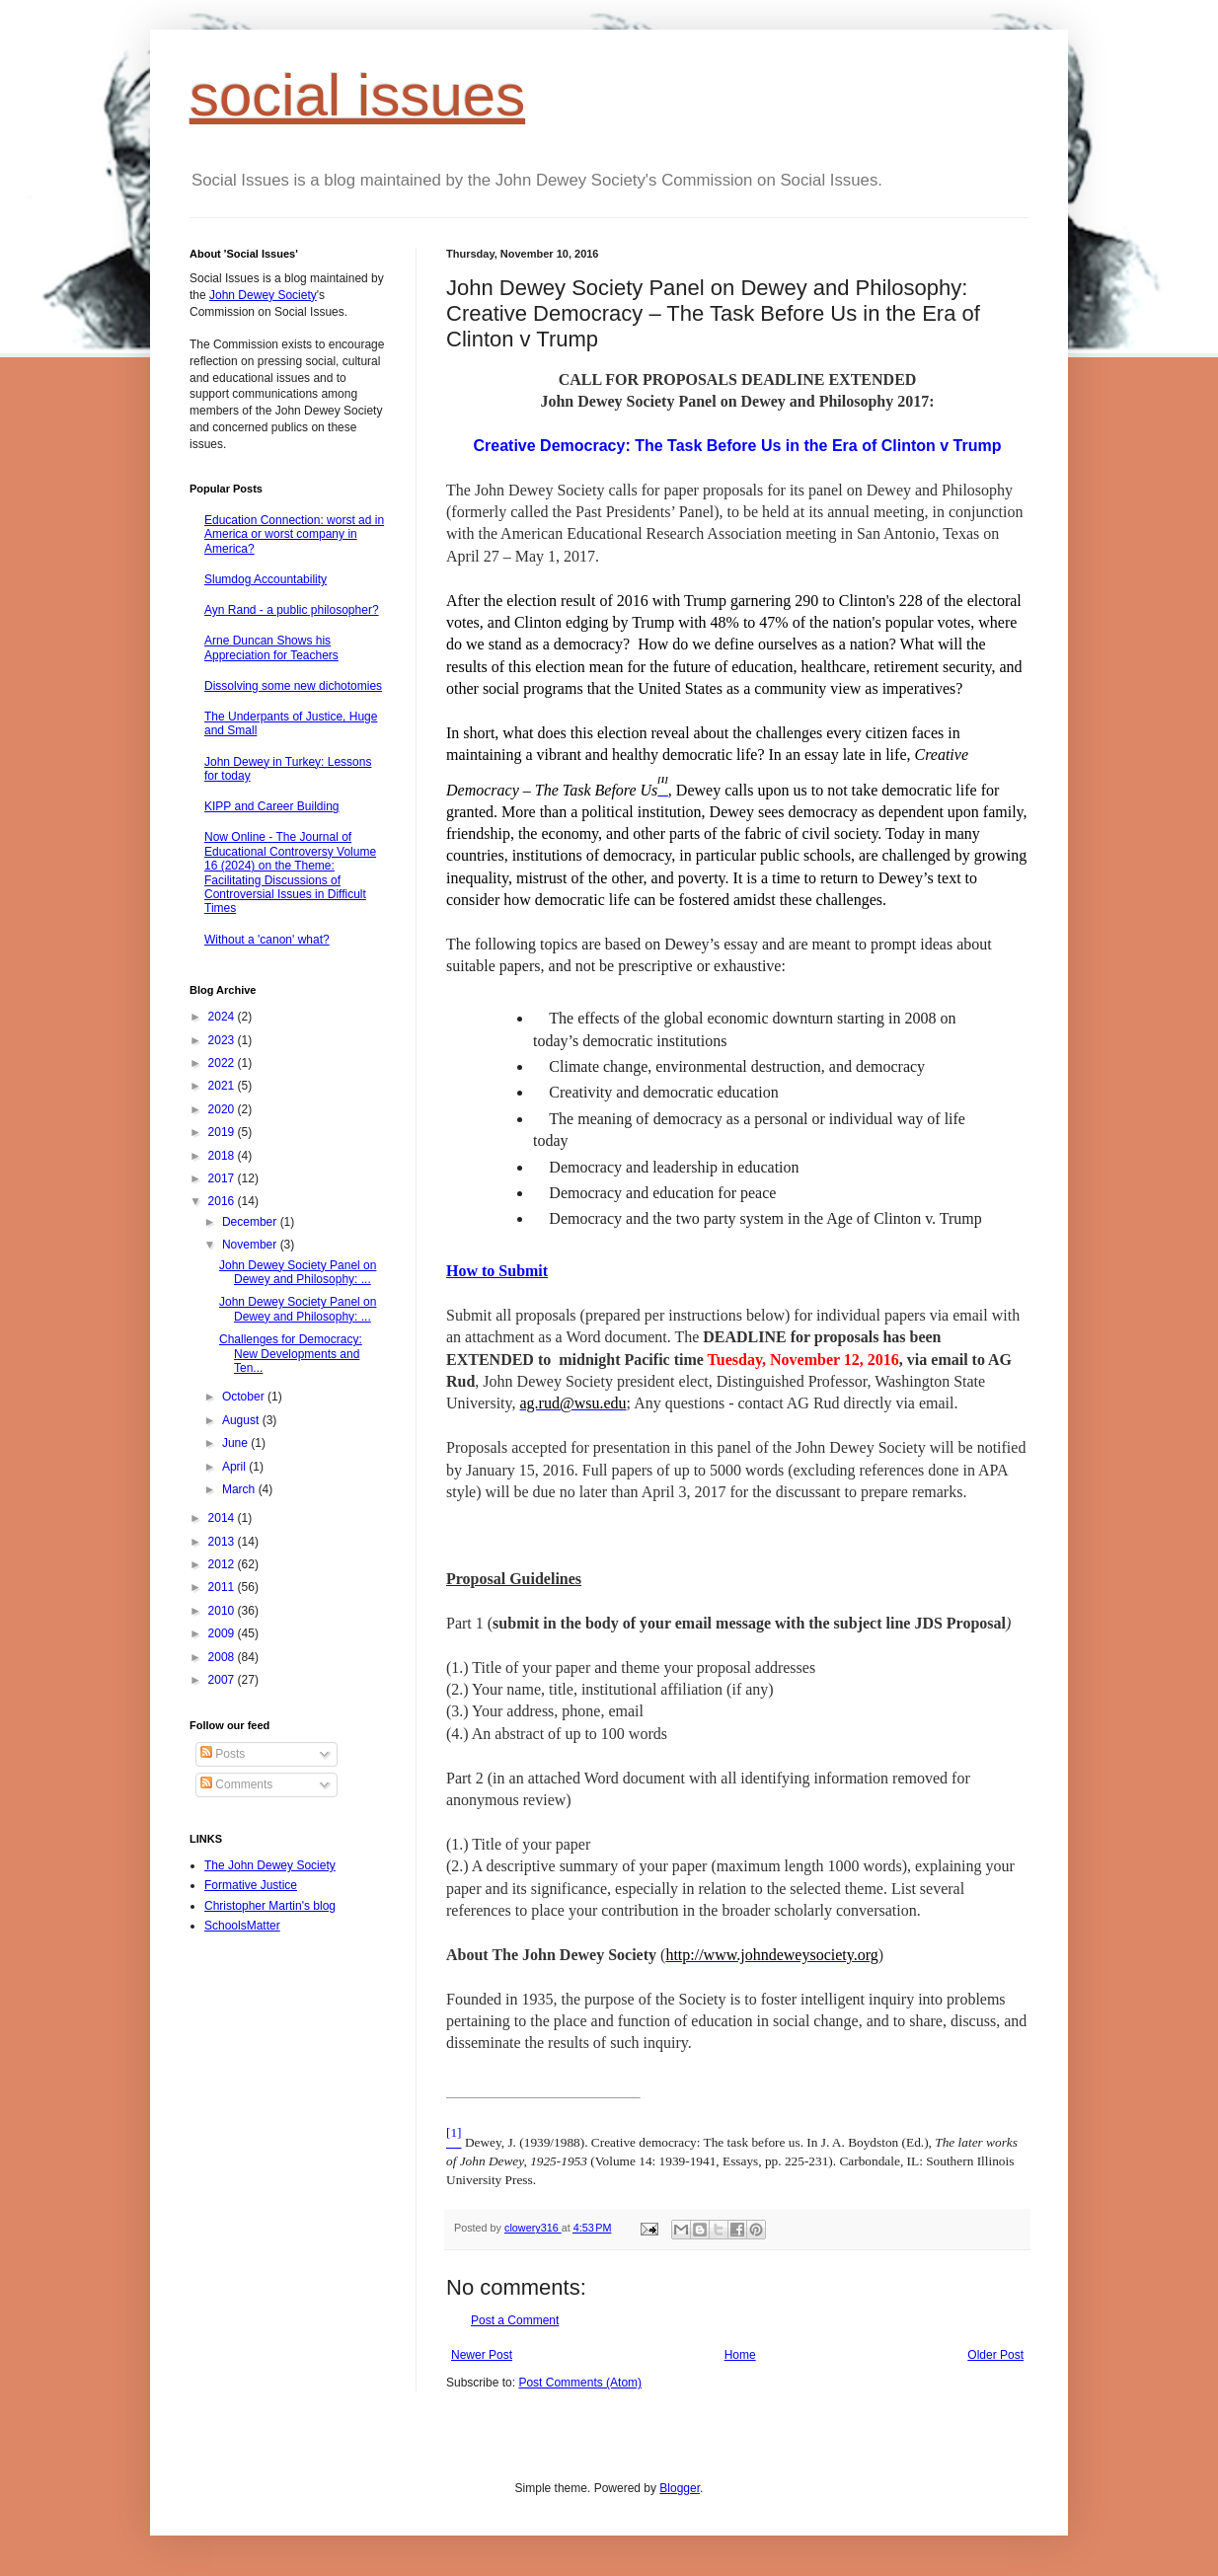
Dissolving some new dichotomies (293, 686)
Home (740, 2355)
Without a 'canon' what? (267, 940)
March (240, 1489)
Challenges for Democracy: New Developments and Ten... (290, 1353)
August (242, 1420)
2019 (223, 1132)
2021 (223, 1086)
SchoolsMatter (242, 1925)
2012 (223, 1564)
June (236, 1443)
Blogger (679, 2488)
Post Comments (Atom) (580, 2382)
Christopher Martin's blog (270, 1906)
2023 (223, 1040)
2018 (223, 1156)
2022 (223, 1063)
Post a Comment (515, 2320)
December (251, 1222)
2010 (223, 1611)
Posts (222, 1754)
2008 (223, 1657)
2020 (223, 1109)
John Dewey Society (263, 295)
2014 (223, 1518)
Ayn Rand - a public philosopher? (291, 610)
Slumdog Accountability (265, 579)
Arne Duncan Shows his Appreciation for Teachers (271, 647)
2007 (223, 1680)
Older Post (995, 2355)
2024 (223, 1016)
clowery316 (533, 2228)
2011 (223, 1587)
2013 (223, 1542)
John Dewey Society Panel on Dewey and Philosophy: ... (297, 1272)
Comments (236, 1784)
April (235, 1467)
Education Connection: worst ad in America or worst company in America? (294, 534)
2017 (223, 1178)
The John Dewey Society (270, 1865)
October (244, 1396)
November (251, 1244)
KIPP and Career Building (272, 806)
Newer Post (481, 2355)
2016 (223, 1201)
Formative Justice (250, 1885)
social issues (357, 95)
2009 (223, 1633)
